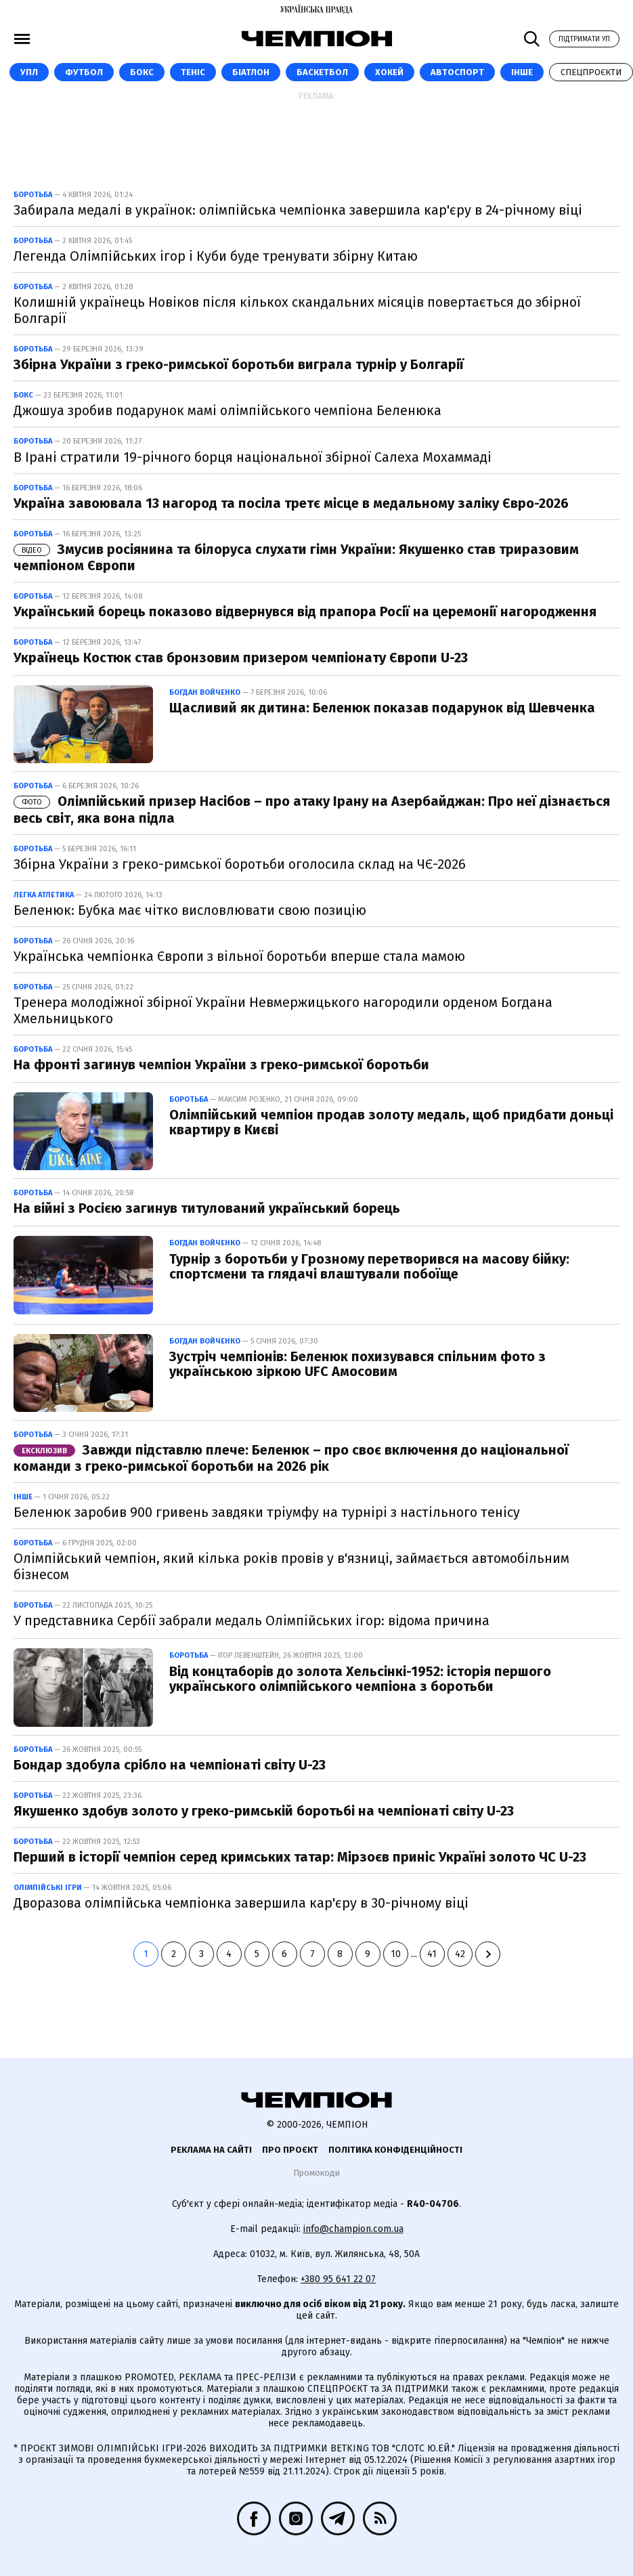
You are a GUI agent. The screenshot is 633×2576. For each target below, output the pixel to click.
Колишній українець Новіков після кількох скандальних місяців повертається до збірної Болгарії (297, 310)
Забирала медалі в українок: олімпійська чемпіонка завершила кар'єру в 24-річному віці (298, 210)
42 (460, 1954)
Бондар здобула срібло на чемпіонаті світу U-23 (170, 1765)
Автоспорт (457, 72)
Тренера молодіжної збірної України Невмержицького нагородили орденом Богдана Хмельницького (283, 1010)
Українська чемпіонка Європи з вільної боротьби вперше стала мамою (239, 956)
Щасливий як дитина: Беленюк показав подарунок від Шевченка (382, 708)
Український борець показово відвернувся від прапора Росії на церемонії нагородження (305, 611)
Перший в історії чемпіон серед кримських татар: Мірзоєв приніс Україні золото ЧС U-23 (300, 1857)
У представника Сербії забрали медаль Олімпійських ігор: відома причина (251, 1620)
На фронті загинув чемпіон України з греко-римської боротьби (221, 1064)
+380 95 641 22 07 (338, 2279)
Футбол (84, 72)
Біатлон (250, 72)
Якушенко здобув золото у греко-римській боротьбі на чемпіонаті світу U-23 (264, 1811)
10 (396, 1954)
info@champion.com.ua (353, 2229)
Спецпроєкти (591, 72)
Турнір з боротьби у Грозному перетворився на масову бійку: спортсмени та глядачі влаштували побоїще (369, 1266)
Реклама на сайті (211, 2150)
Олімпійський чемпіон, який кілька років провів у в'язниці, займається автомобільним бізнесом (291, 1566)
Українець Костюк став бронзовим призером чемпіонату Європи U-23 (241, 657)
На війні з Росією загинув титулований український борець (207, 1208)
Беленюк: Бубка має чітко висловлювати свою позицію (190, 910)
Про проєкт (290, 2150)
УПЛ (29, 72)
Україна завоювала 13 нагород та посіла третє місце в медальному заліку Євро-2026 (291, 503)
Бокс (142, 72)
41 (432, 1954)
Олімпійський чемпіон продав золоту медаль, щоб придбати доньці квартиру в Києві (391, 1122)
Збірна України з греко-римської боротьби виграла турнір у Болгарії (239, 364)
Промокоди (316, 2173)
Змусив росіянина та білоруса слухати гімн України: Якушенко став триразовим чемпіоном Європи (296, 557)
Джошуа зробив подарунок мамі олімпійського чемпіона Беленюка (227, 410)
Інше (522, 72)
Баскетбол (322, 72)
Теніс (193, 72)
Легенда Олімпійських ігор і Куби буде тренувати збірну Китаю (216, 256)
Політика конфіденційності (395, 2150)
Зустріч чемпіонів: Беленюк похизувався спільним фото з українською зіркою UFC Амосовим (357, 1363)
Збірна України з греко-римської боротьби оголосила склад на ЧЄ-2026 (240, 864)
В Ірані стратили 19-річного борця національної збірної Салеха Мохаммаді (253, 457)
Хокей (389, 72)
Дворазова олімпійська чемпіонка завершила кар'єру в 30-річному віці (241, 1903)
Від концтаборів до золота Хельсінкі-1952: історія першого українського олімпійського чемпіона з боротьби (360, 1678)
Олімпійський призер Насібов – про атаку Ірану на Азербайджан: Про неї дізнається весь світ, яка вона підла (312, 809)
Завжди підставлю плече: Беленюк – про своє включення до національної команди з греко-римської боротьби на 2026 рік (291, 1458)
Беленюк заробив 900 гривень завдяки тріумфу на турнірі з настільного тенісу (267, 1512)
